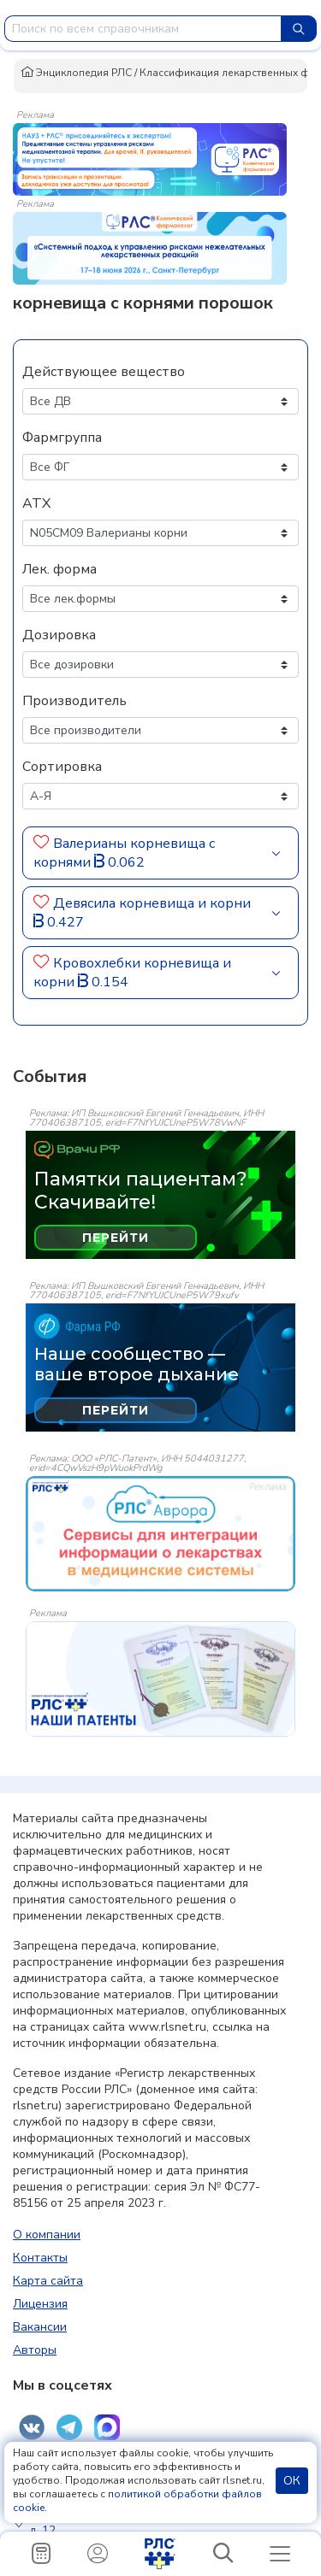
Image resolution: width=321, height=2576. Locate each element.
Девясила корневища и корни (152, 903)
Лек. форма (59, 569)
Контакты (40, 2258)
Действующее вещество (103, 371)
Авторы (34, 2350)
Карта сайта (48, 2281)
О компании (46, 2234)
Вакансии (40, 2327)
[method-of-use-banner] (150, 158)
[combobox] (143, 28)
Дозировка (59, 635)
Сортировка (62, 766)
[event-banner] (160, 1533)
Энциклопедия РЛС (76, 72)
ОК (291, 2481)
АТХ (36, 503)
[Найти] (299, 28)
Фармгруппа (62, 437)
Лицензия (40, 2304)
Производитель (74, 700)
